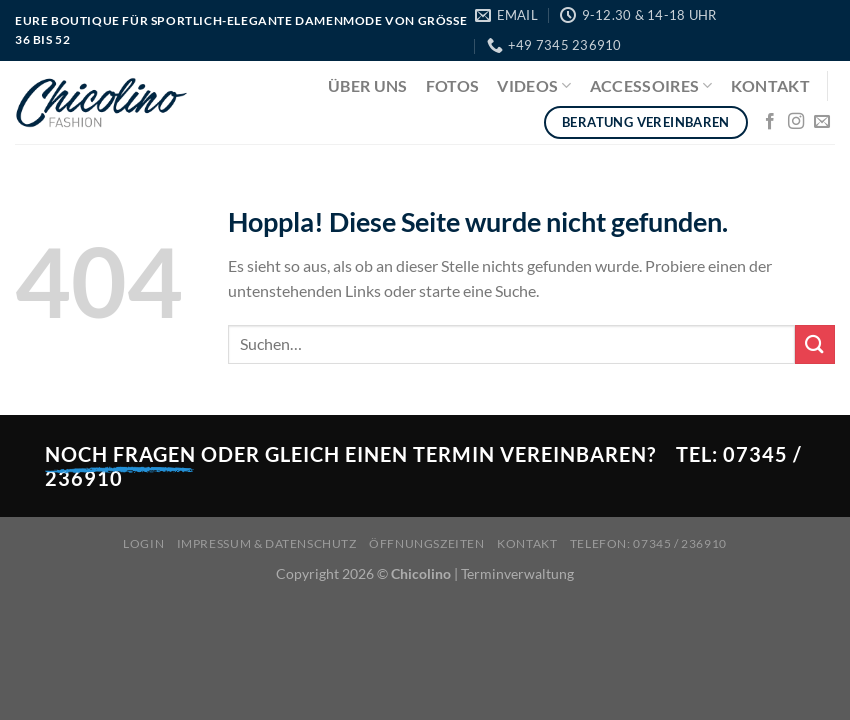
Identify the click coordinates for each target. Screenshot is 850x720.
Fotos (453, 85)
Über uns (368, 85)
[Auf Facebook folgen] (770, 122)
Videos (534, 86)
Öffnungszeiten (427, 543)
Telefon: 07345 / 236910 (648, 543)
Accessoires (651, 86)
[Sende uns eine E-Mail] (822, 122)
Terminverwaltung (517, 573)
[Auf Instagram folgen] (796, 122)
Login (143, 543)
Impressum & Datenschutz (267, 543)
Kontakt (770, 85)
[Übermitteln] (815, 344)
